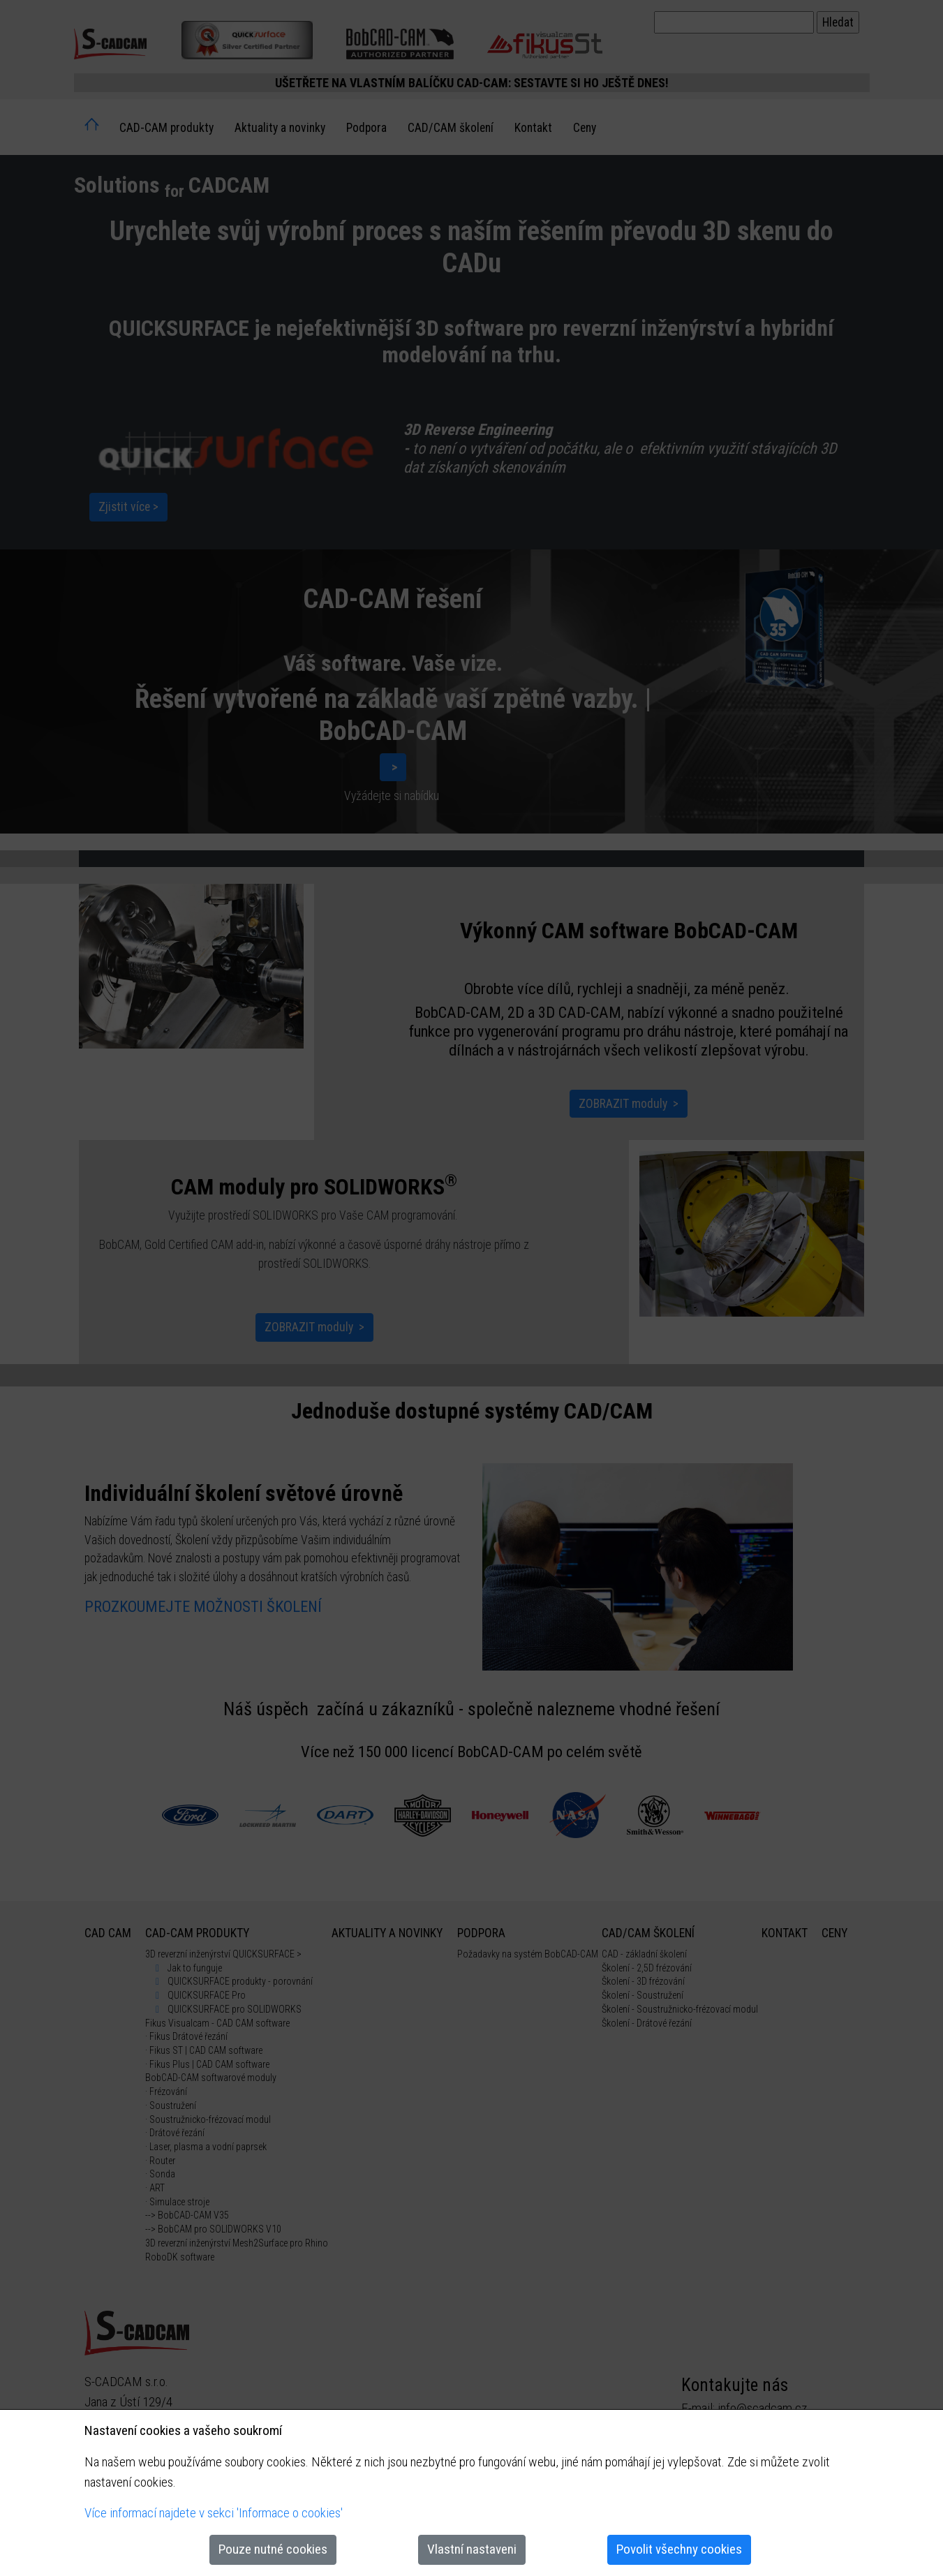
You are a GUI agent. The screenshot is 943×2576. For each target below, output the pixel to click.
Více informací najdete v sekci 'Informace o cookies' (213, 2513)
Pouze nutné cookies (272, 2549)
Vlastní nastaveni (472, 2549)
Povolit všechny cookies (679, 2549)
